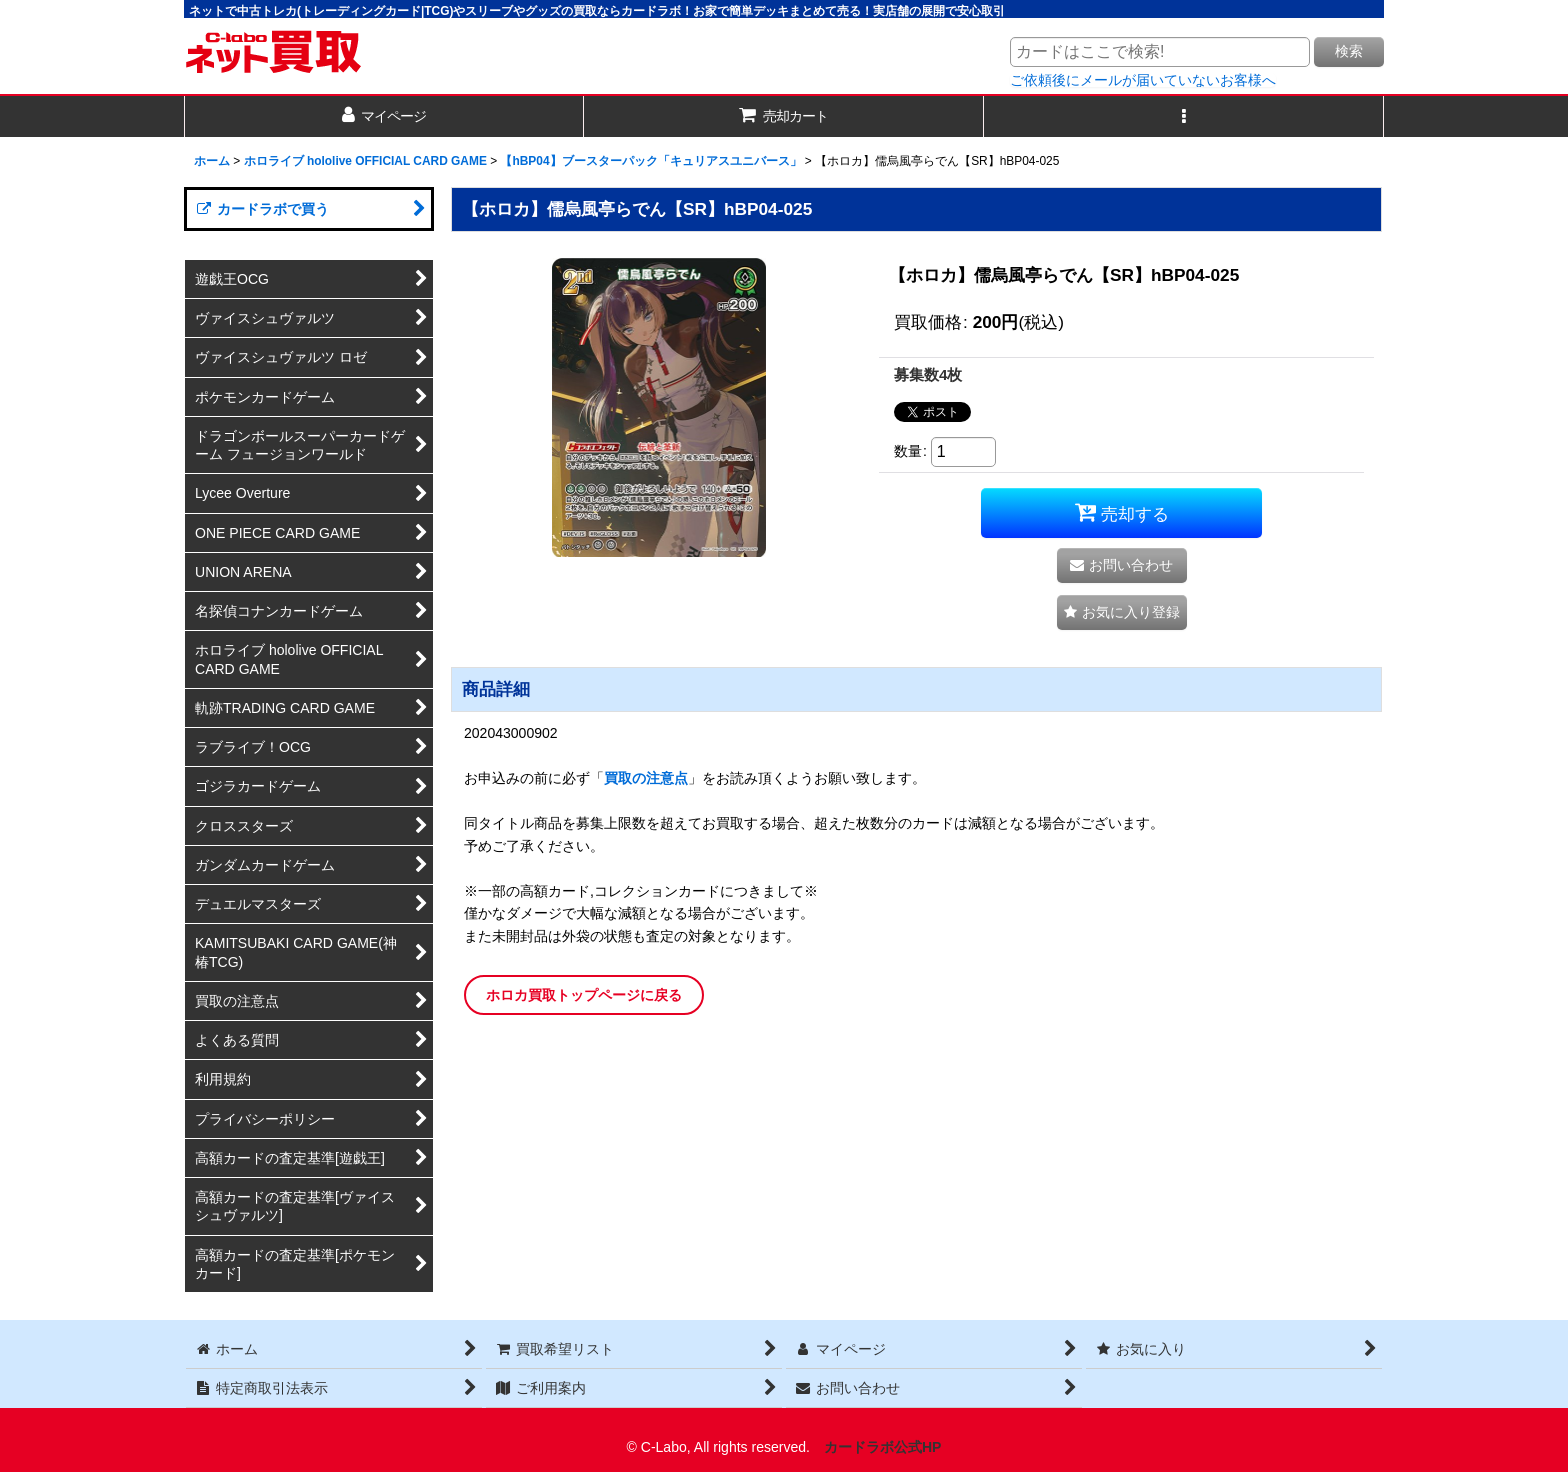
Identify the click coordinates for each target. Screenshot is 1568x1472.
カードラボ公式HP (883, 1447)
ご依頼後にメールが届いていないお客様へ (1143, 80)
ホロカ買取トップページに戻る (584, 995)
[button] (1184, 116)
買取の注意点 (646, 778)
